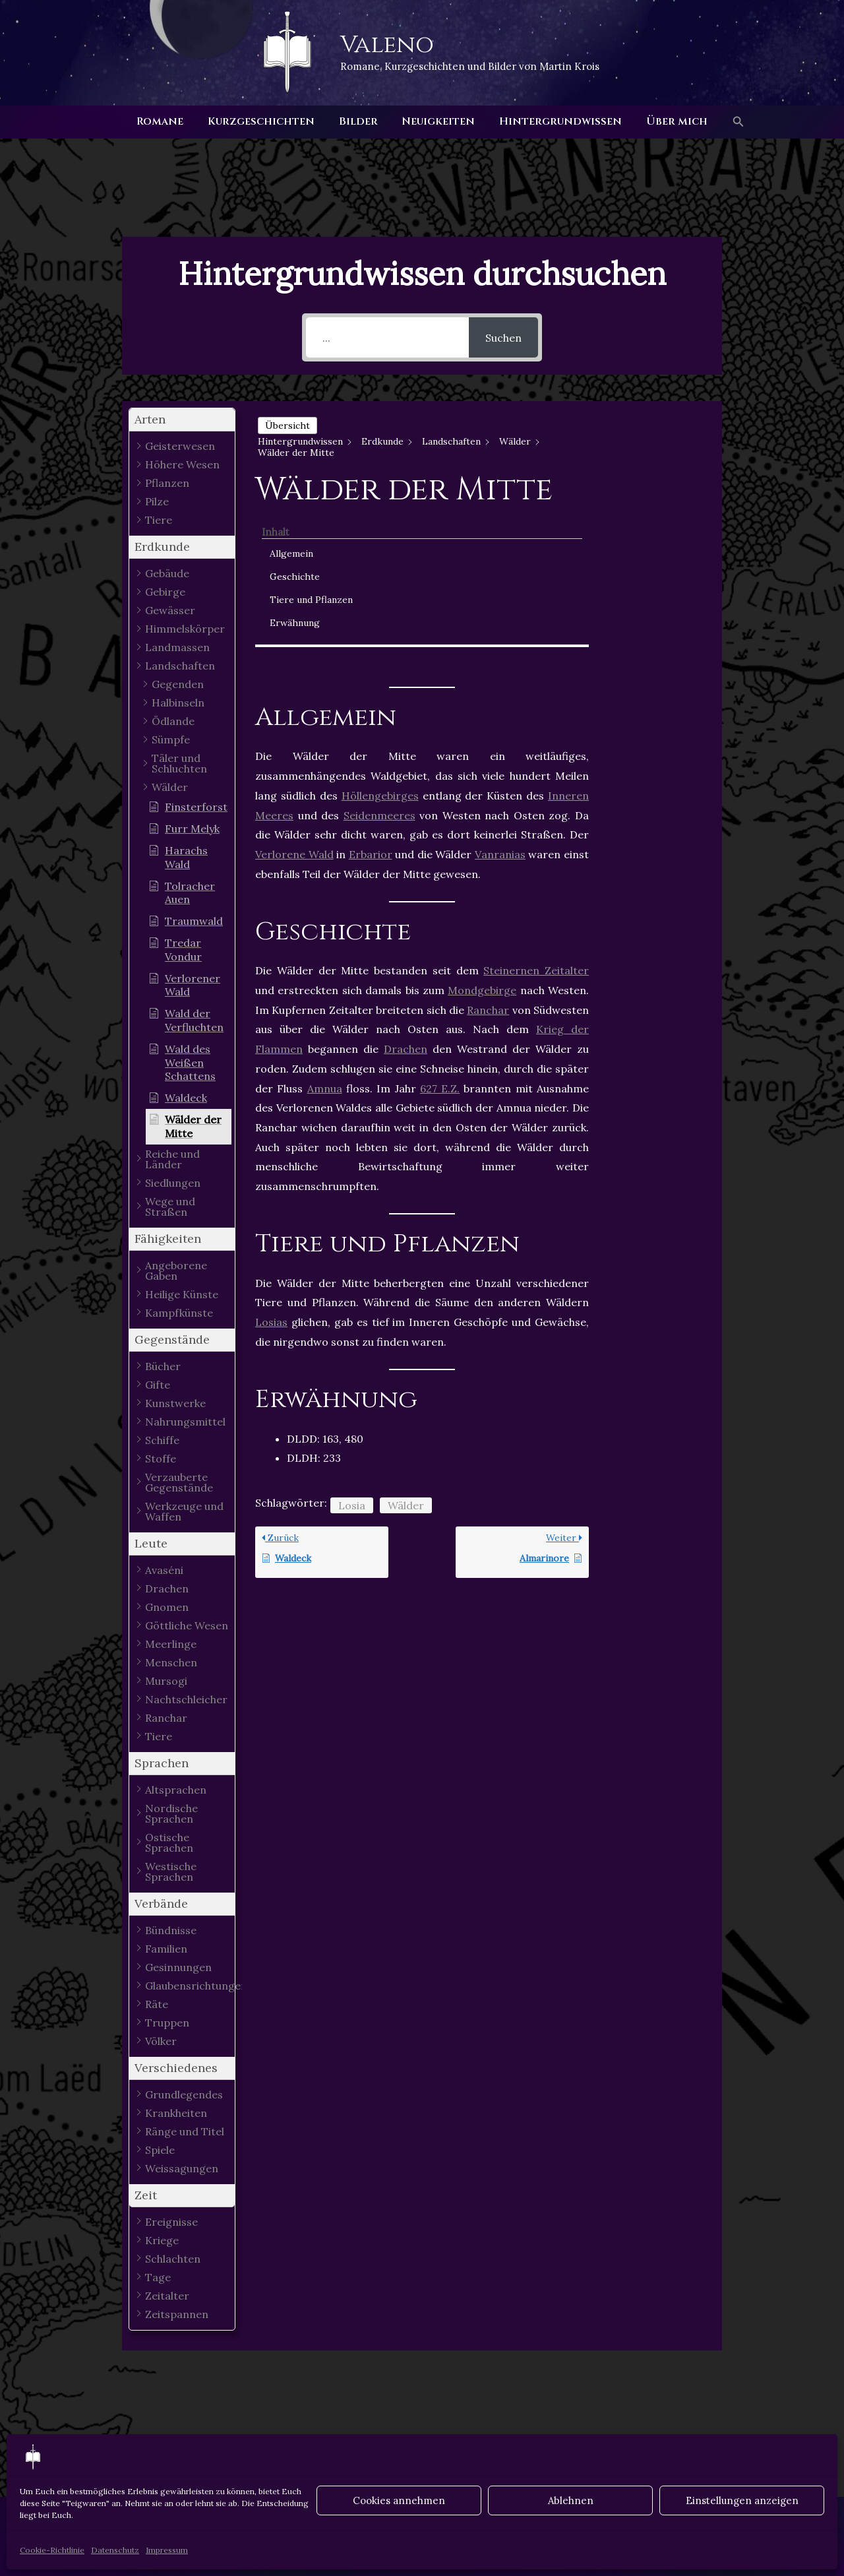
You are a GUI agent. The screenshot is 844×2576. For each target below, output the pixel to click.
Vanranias (500, 699)
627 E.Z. (440, 933)
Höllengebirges (380, 640)
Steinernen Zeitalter (536, 816)
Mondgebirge (482, 835)
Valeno (387, 45)
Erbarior (370, 699)
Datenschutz (115, 2550)
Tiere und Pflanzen (647, 496)
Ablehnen (570, 2500)
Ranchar (488, 855)
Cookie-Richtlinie (52, 2550)
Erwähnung (651, 526)
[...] (387, 337)
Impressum (167, 2550)
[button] (729, 122)
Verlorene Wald (294, 699)
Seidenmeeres (379, 660)
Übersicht (287, 425)
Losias (271, 1167)
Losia (351, 1350)
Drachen (405, 894)
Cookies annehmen (399, 2500)
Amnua (324, 933)
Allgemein (647, 443)
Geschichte (651, 466)
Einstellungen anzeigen (742, 2500)
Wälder (406, 1350)
